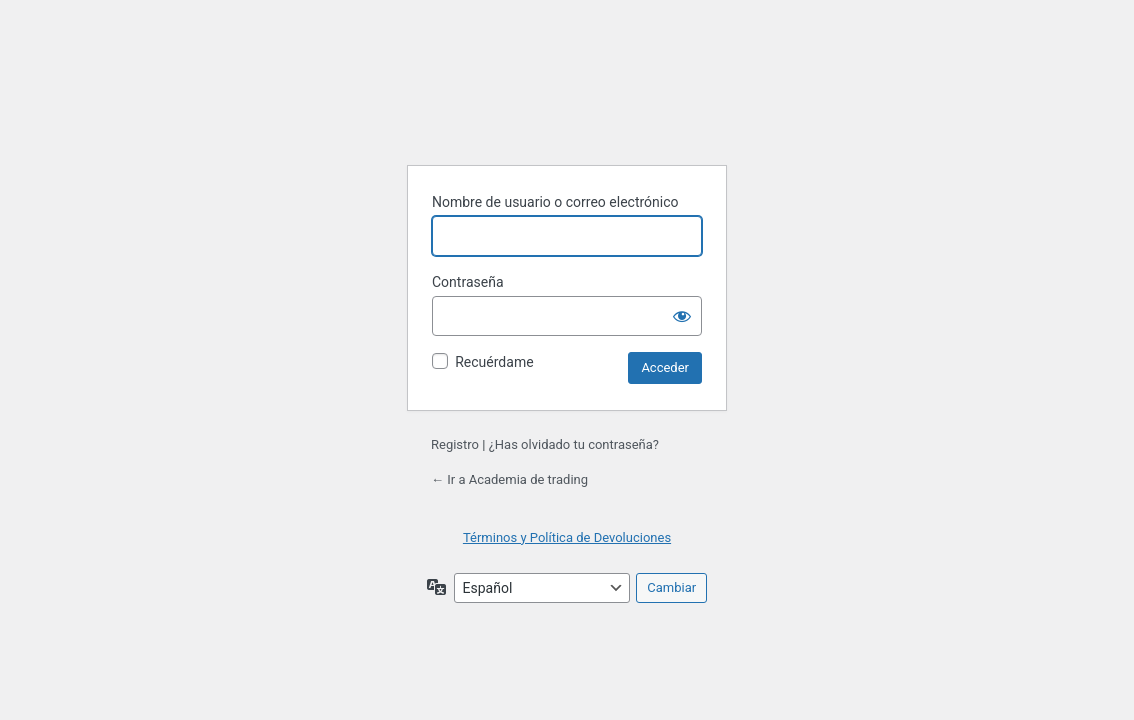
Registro (455, 444)
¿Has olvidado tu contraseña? (574, 444)
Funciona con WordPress (567, 99)
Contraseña (468, 282)
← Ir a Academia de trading (509, 479)
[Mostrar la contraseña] (682, 316)
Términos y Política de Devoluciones (567, 537)
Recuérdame (494, 362)
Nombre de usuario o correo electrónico (555, 202)
